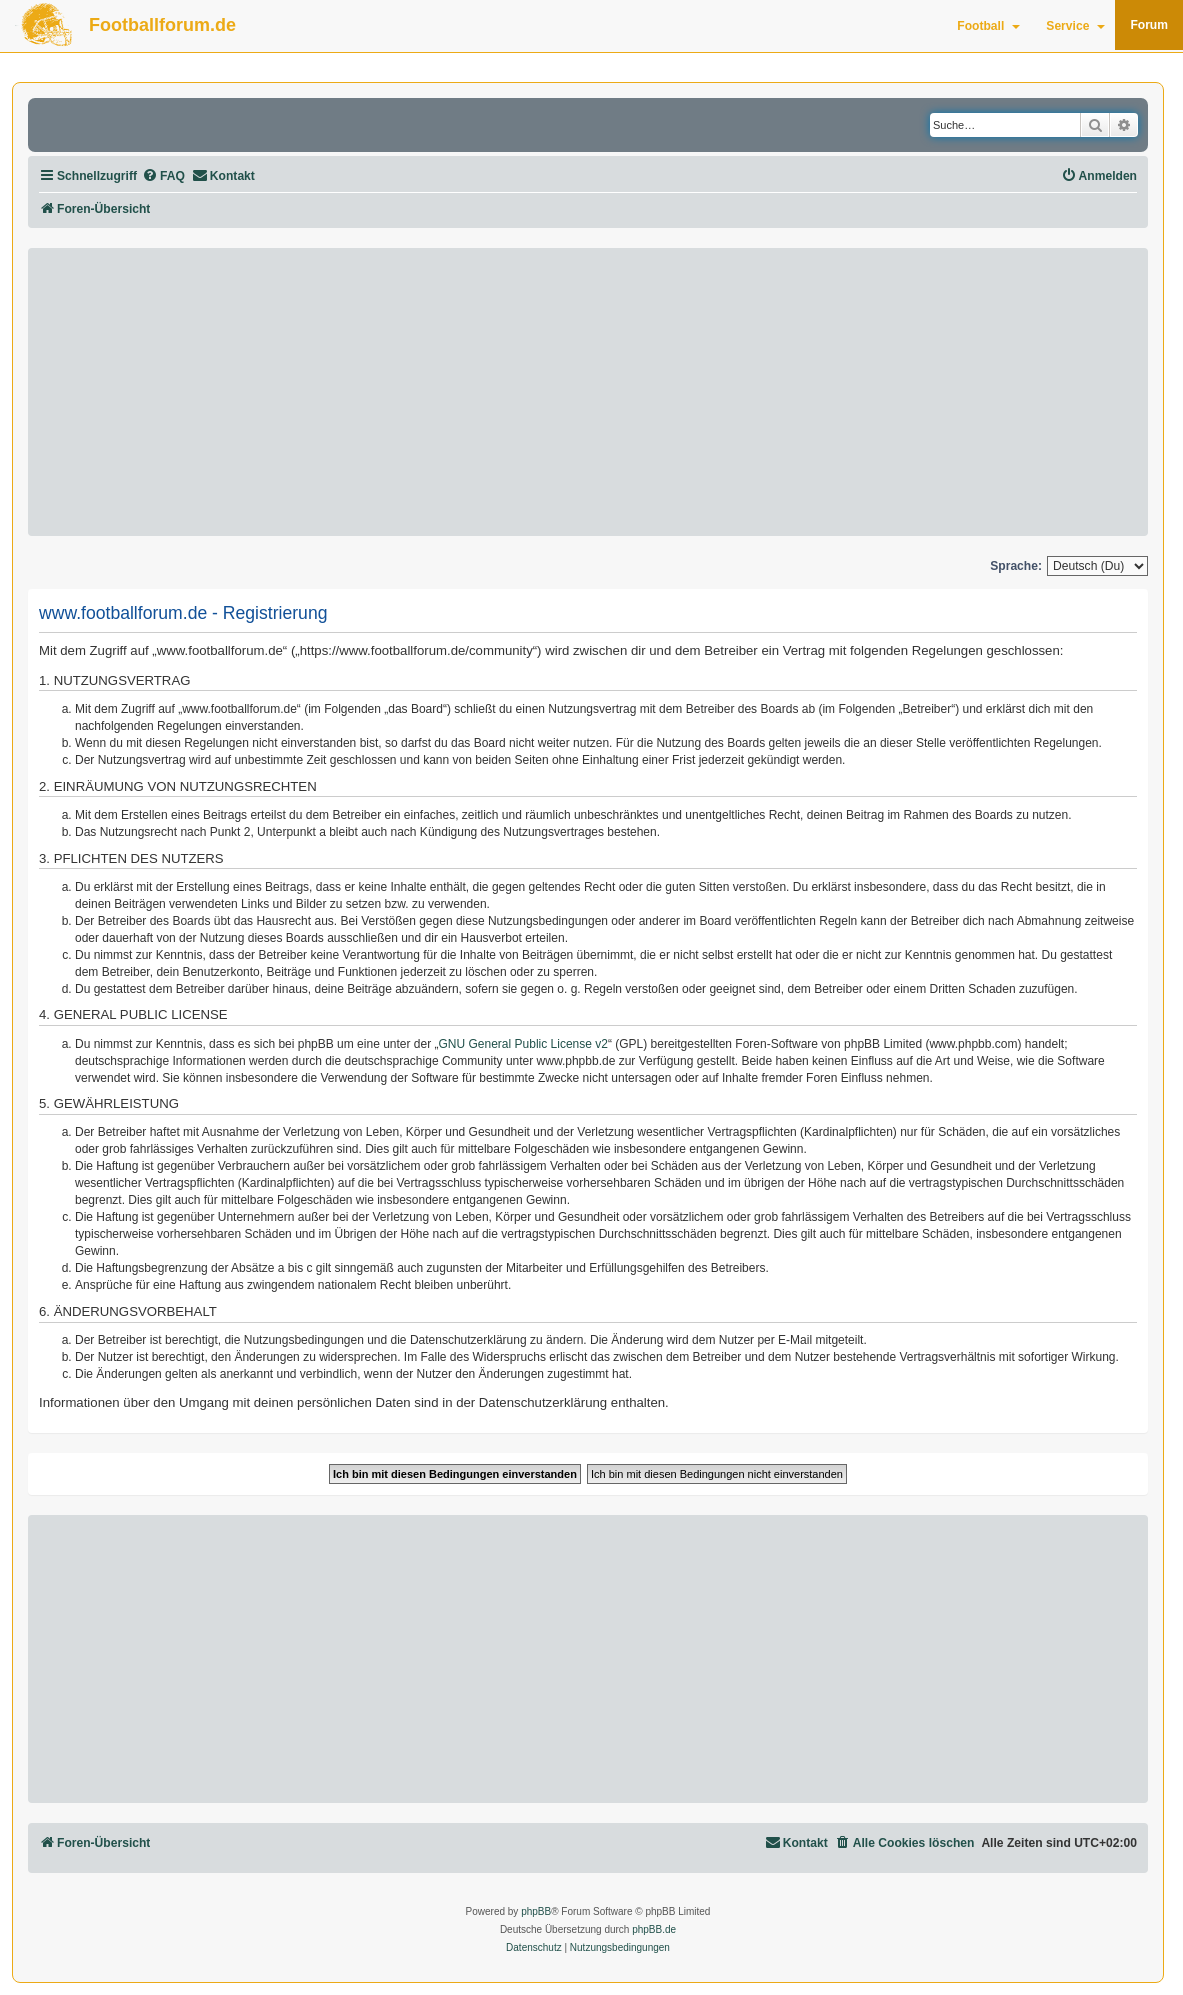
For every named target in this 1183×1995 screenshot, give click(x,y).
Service (1075, 26)
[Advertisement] (588, 392)
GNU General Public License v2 (523, 1044)
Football (988, 26)
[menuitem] (163, 176)
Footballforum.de (162, 25)
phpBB (536, 1911)
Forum (1149, 25)
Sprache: (1016, 566)
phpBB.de (654, 1929)
